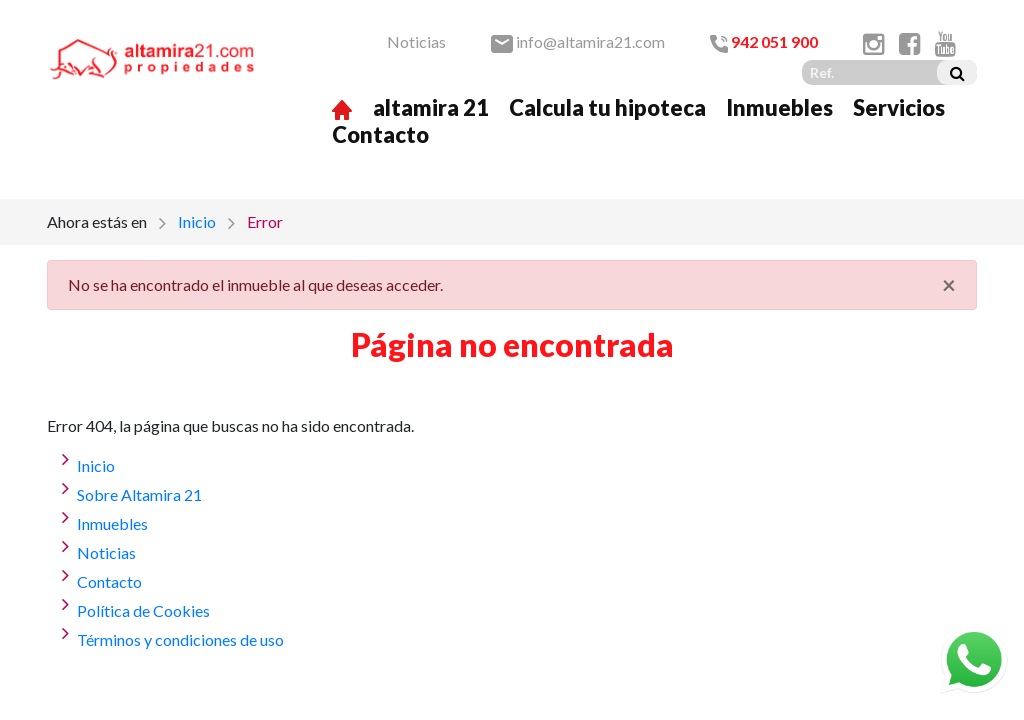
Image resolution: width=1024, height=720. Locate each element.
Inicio (197, 221)
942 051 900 (764, 41)
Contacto (380, 134)
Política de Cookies (143, 610)
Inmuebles (779, 107)
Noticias (416, 41)
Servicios (899, 107)
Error (265, 221)
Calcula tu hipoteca (607, 107)
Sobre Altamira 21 (139, 494)
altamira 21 (431, 107)
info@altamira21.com (578, 41)
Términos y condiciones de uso (180, 639)
